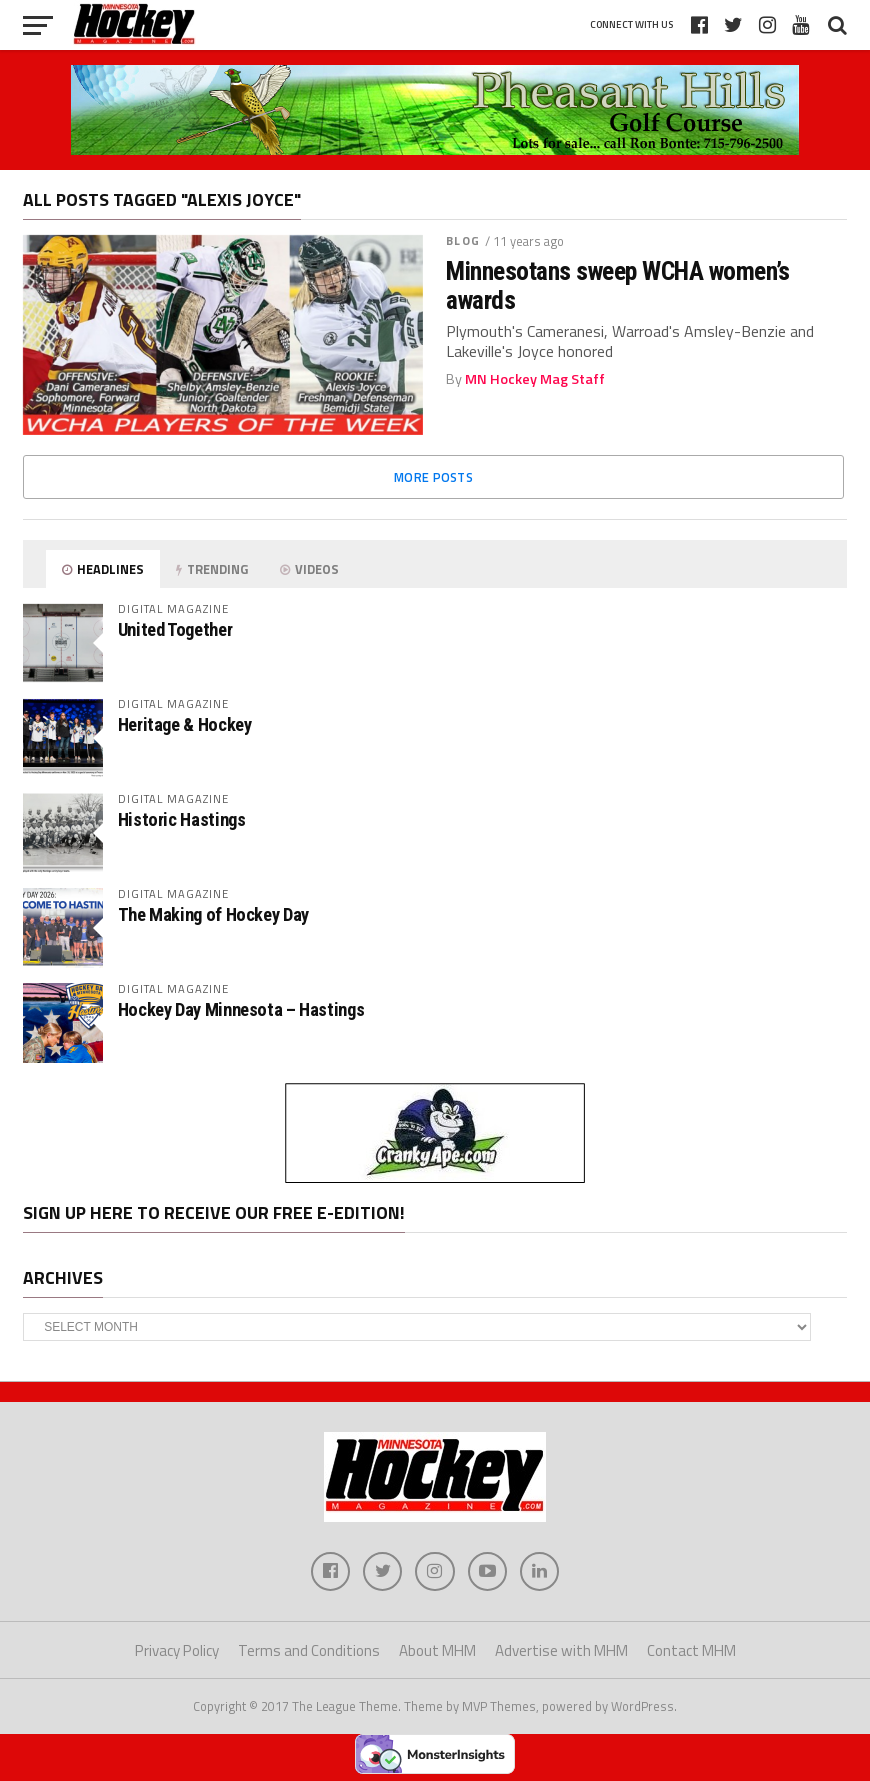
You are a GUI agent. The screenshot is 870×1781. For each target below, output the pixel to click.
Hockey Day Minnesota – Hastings (241, 1009)
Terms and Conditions (309, 1651)
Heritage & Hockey (185, 724)
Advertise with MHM (561, 1651)
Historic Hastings (182, 819)
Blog (462, 240)
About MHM (437, 1651)
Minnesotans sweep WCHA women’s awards (618, 285)
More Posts (433, 477)
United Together (175, 629)
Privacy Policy (177, 1651)
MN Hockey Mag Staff (535, 379)
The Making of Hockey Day (213, 914)
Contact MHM (691, 1651)
